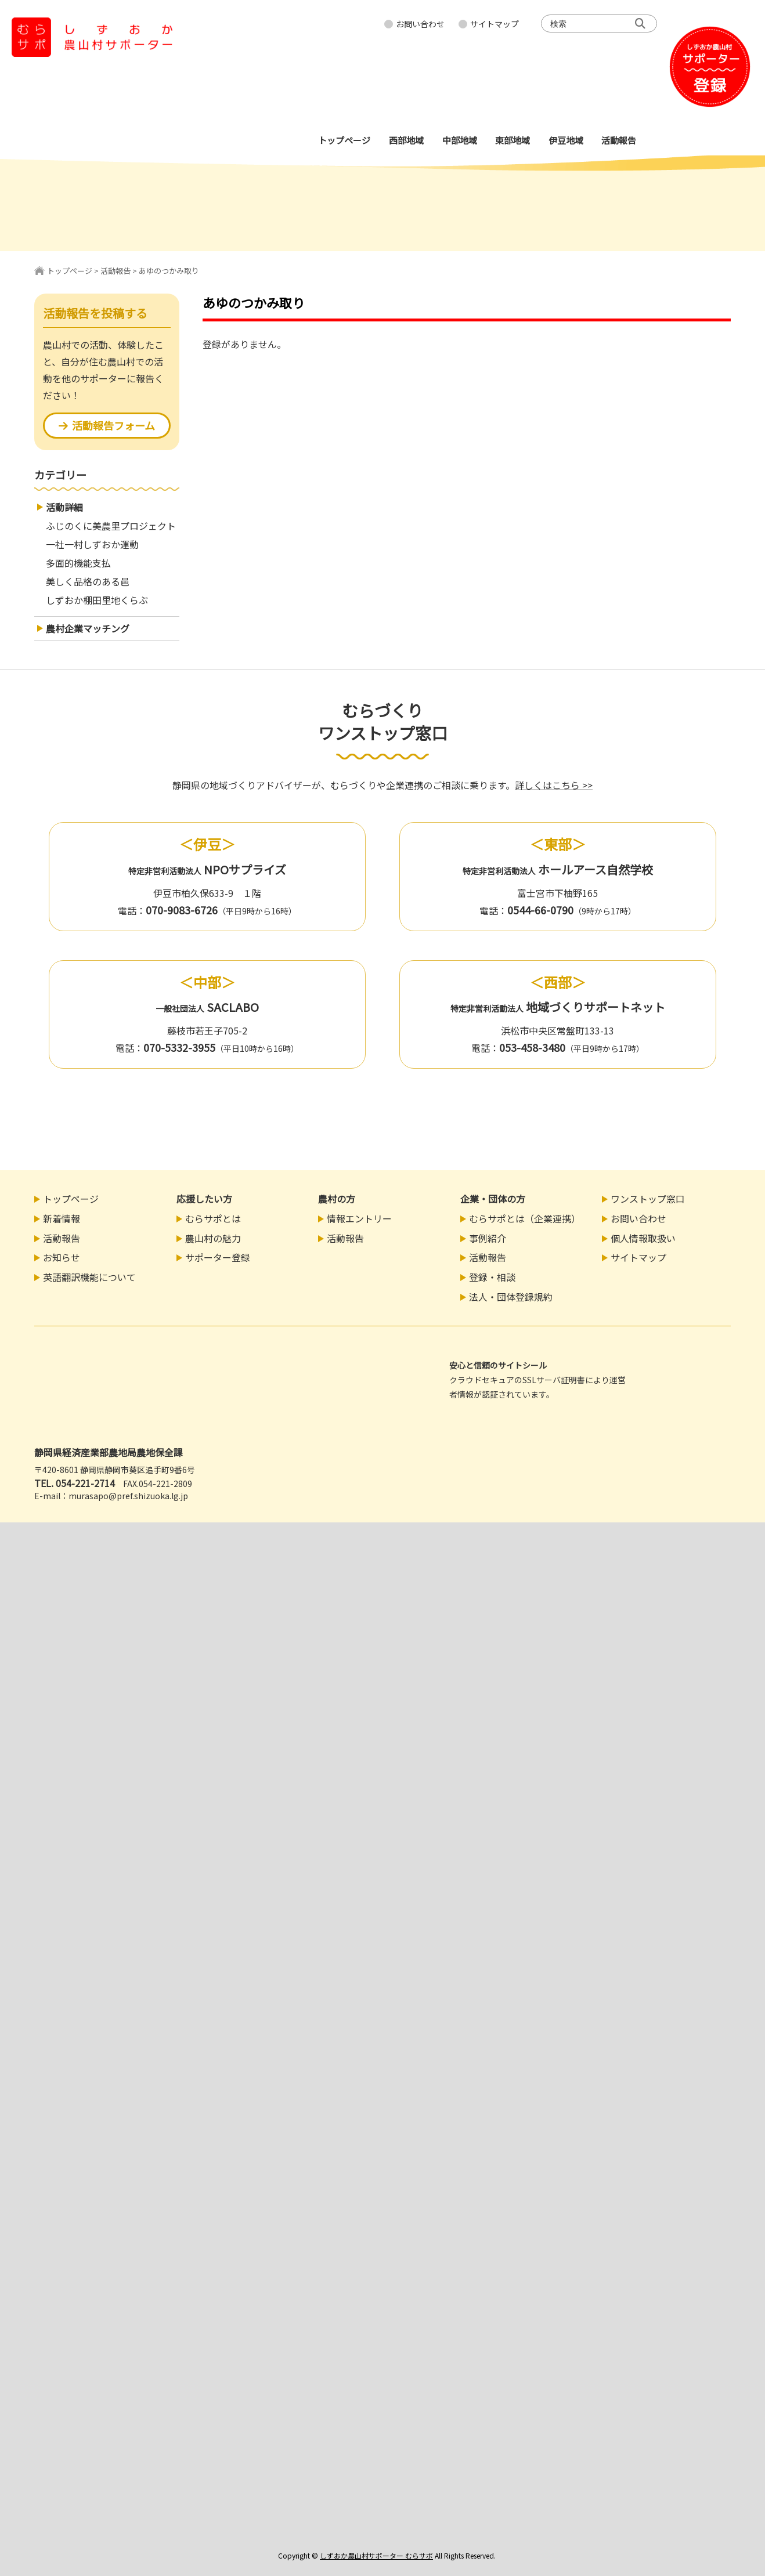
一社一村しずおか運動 (92, 544)
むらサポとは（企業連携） (524, 1218)
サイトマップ (494, 24)
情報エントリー (359, 1218)
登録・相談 (492, 1277)
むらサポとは (213, 1218)
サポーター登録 (217, 1257)
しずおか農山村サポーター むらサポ (376, 2555)
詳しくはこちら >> (554, 785)
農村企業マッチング (87, 628)
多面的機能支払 (78, 563)
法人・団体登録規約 (511, 1297)
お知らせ (61, 1257)
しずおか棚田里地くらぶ (97, 600)
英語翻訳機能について (89, 1277)
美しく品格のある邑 (87, 581)
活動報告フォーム (107, 425)
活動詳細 (64, 507)
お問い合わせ (420, 24)
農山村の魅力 (213, 1238)
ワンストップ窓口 (648, 1199)
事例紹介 (487, 1238)
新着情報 (61, 1218)
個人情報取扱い (643, 1238)
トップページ (69, 270)
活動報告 (115, 270)
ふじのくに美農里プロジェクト (111, 526)
